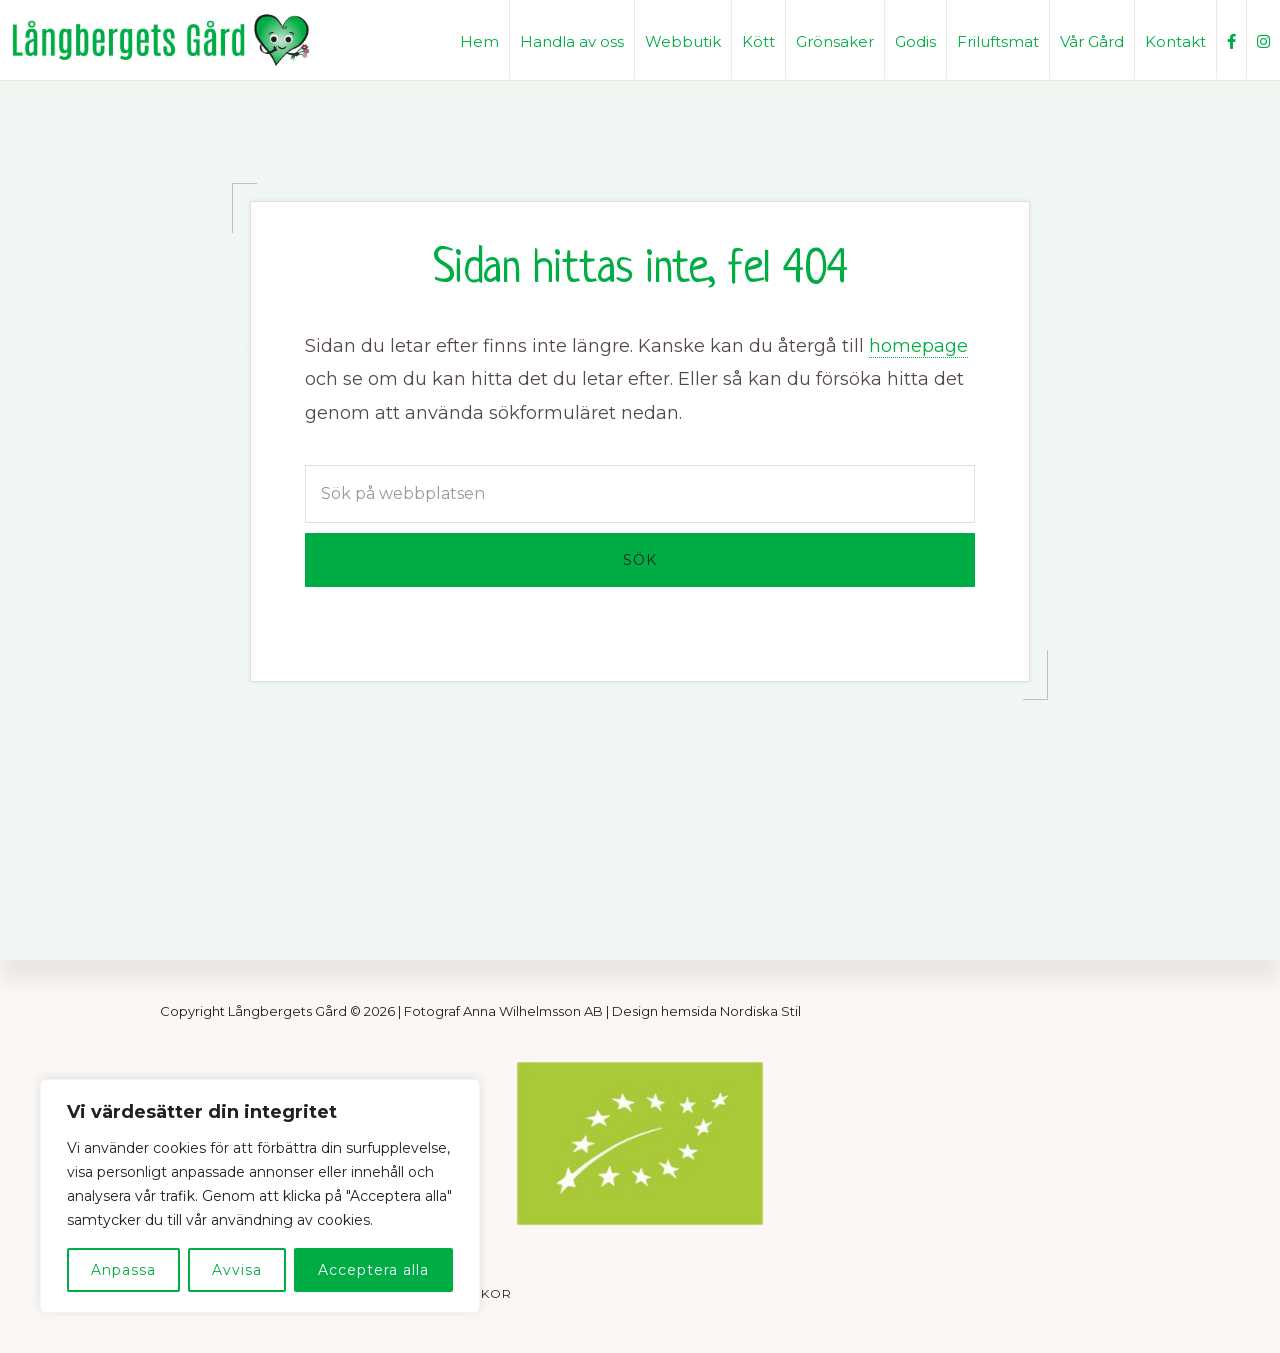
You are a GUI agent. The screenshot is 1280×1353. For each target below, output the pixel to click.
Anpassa (123, 1270)
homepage (918, 346)
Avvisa (237, 1270)
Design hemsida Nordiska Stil (706, 1011)
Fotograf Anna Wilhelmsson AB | (508, 1011)
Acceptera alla (373, 1270)
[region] (260, 1196)
